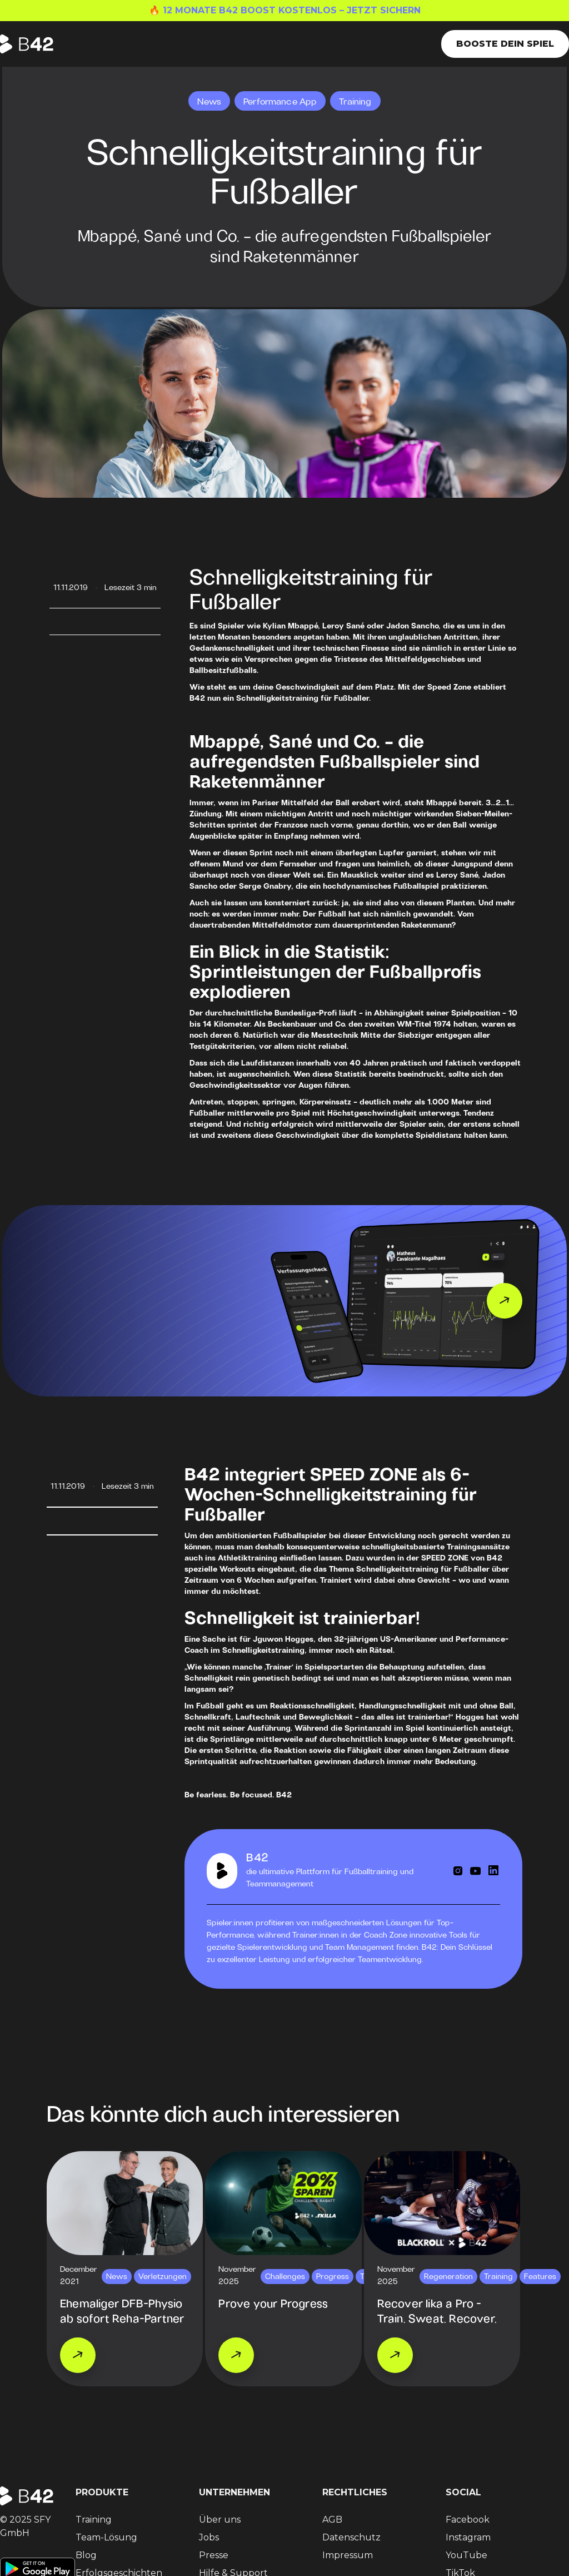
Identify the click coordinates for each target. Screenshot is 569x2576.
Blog (86, 2555)
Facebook (468, 2519)
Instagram (468, 2537)
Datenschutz (351, 2537)
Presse (213, 2555)
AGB (332, 2519)
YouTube (466, 2555)
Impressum (347, 2555)
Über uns (220, 2519)
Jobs (209, 2537)
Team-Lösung (106, 2537)
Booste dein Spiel (505, 43)
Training (94, 2519)
